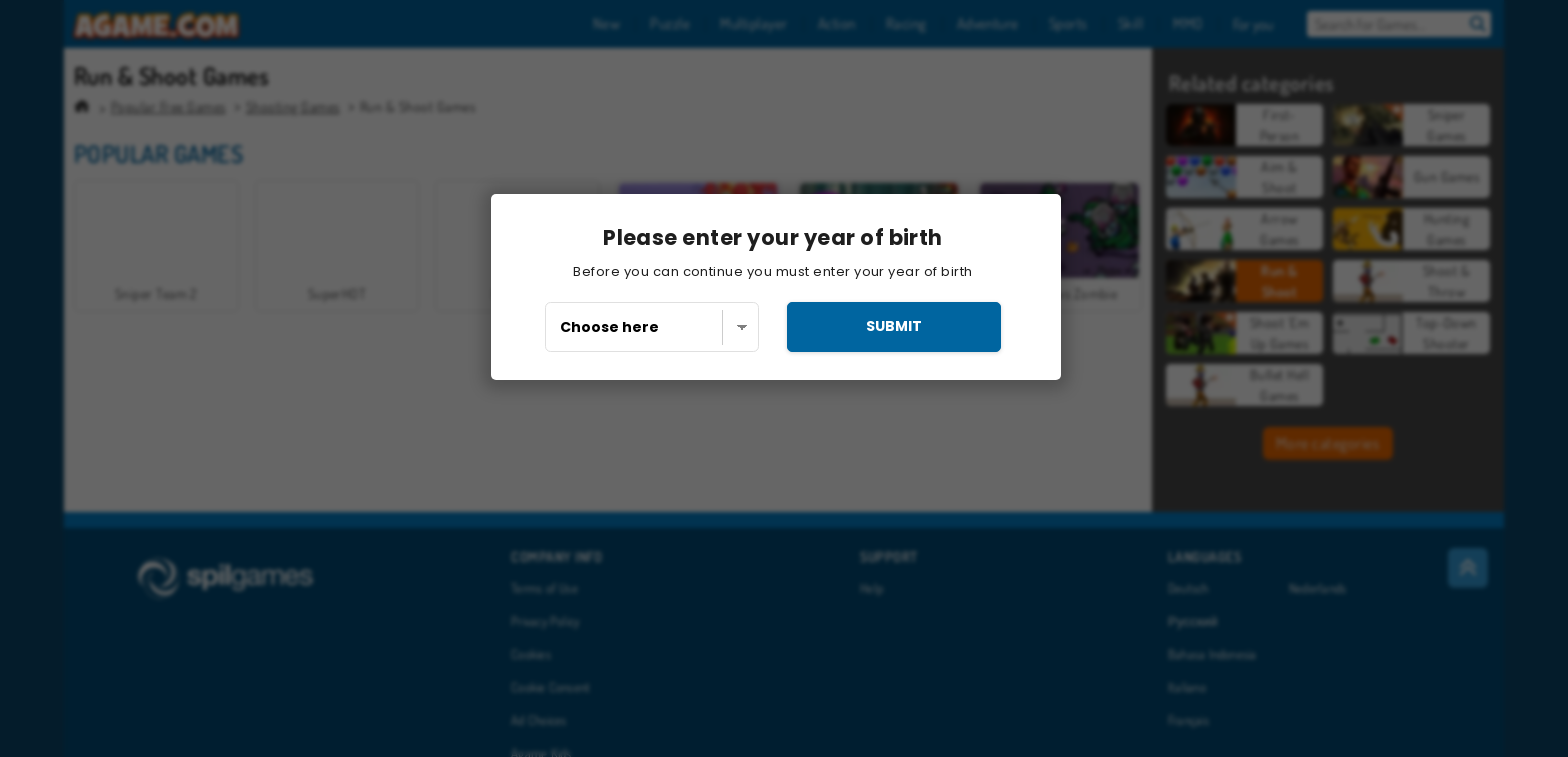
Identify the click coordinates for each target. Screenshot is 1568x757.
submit (894, 326)
